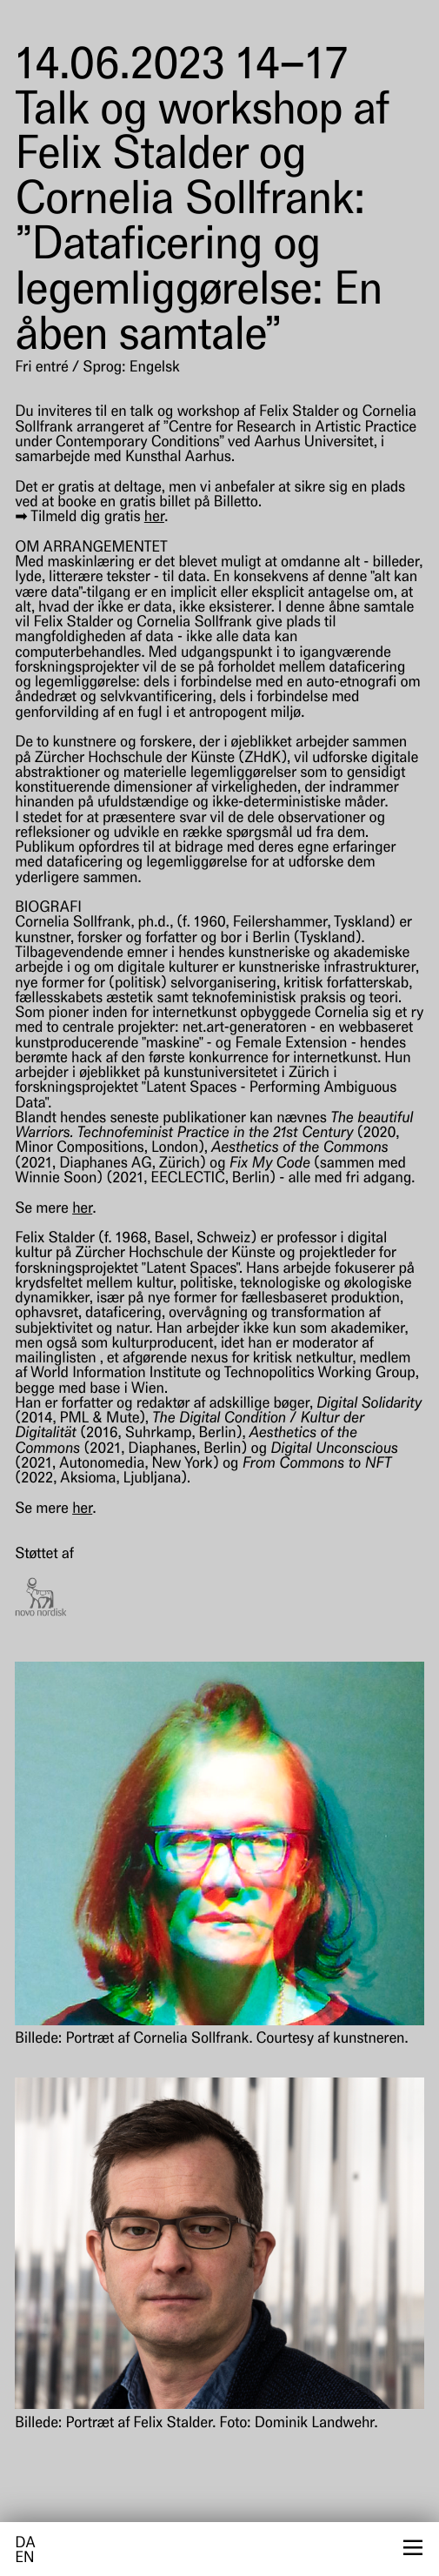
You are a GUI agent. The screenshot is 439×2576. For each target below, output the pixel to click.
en (24, 2559)
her (154, 518)
